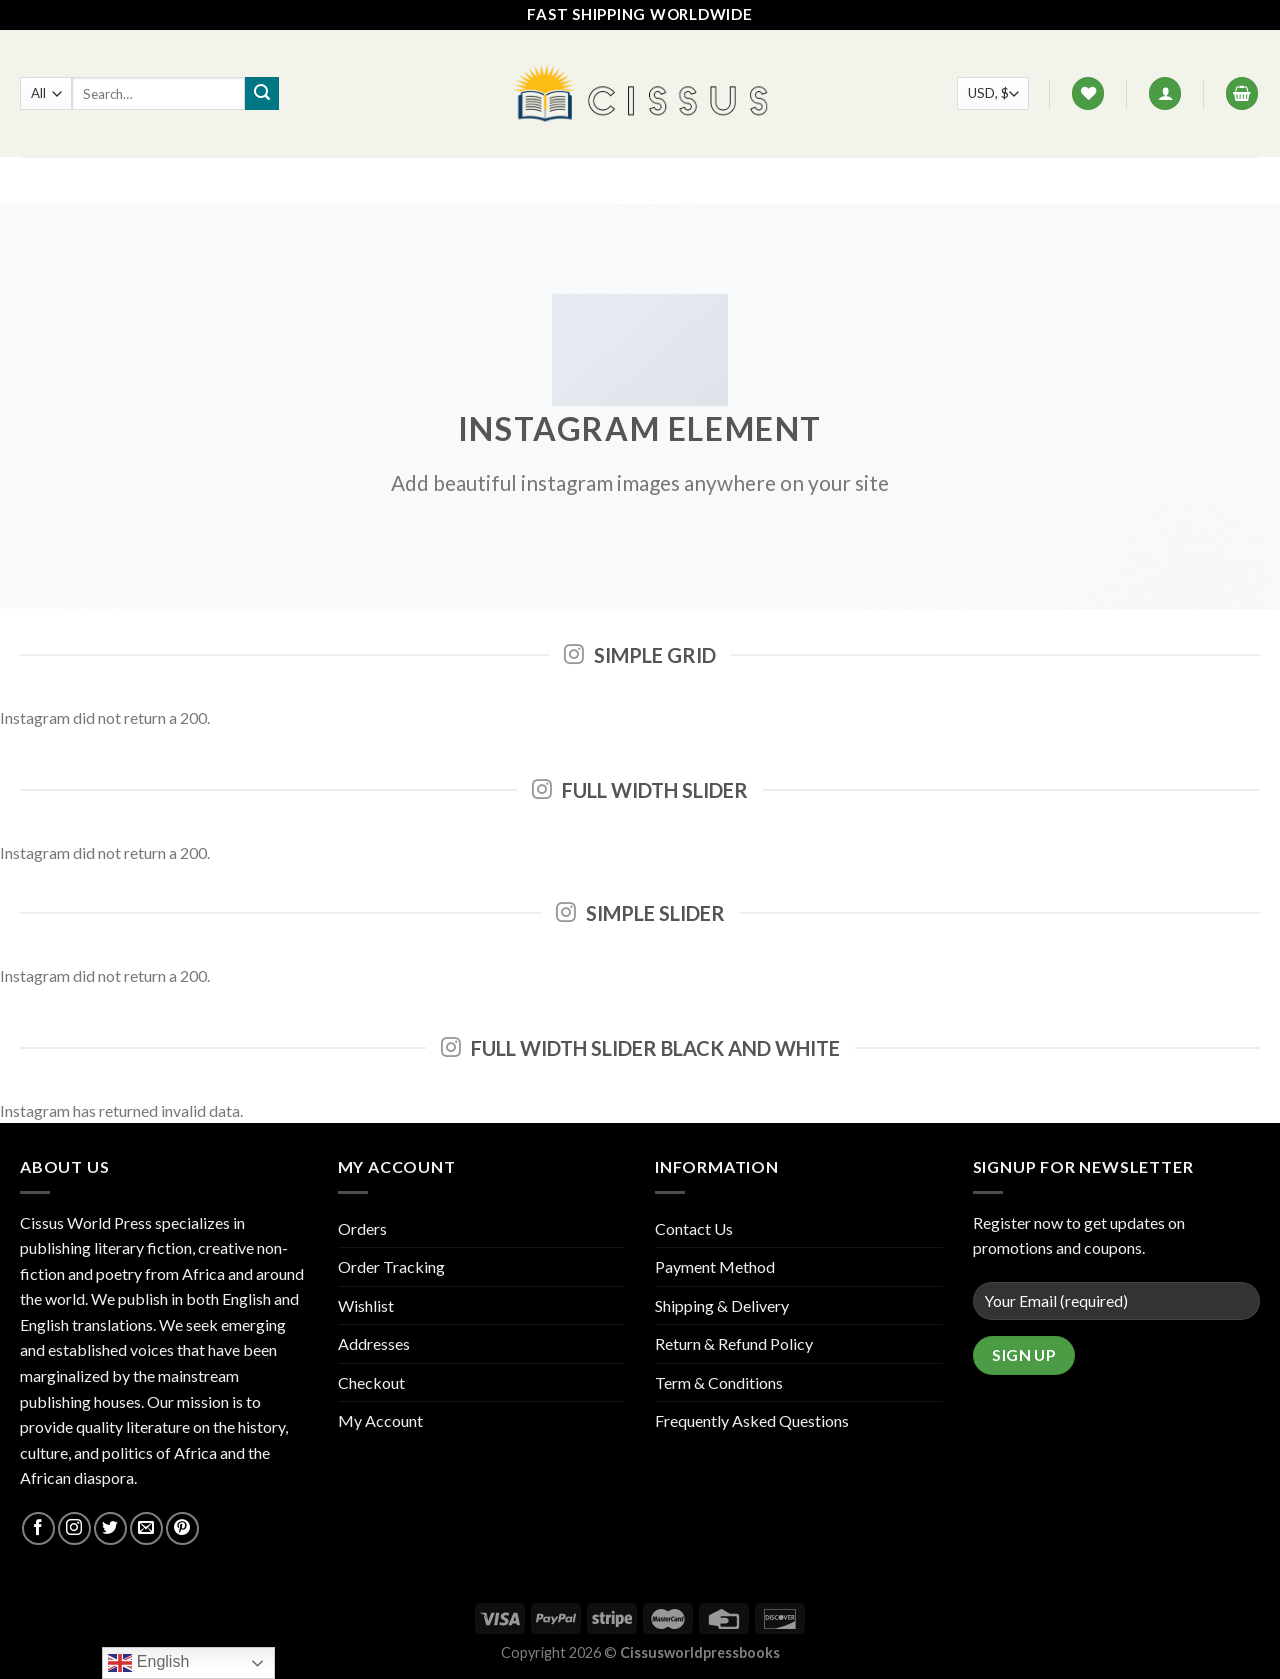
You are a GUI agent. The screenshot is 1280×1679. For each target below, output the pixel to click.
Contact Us (651, 180)
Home (444, 180)
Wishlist (366, 1305)
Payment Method (715, 1266)
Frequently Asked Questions (752, 1420)
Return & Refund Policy (734, 1343)
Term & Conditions (719, 1382)
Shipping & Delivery (722, 1305)
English (148, 1663)
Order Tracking (391, 1266)
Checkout (371, 1382)
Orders (362, 1228)
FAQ (568, 180)
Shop (510, 180)
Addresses (374, 1343)
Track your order (788, 180)
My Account (380, 1420)
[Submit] (262, 94)
